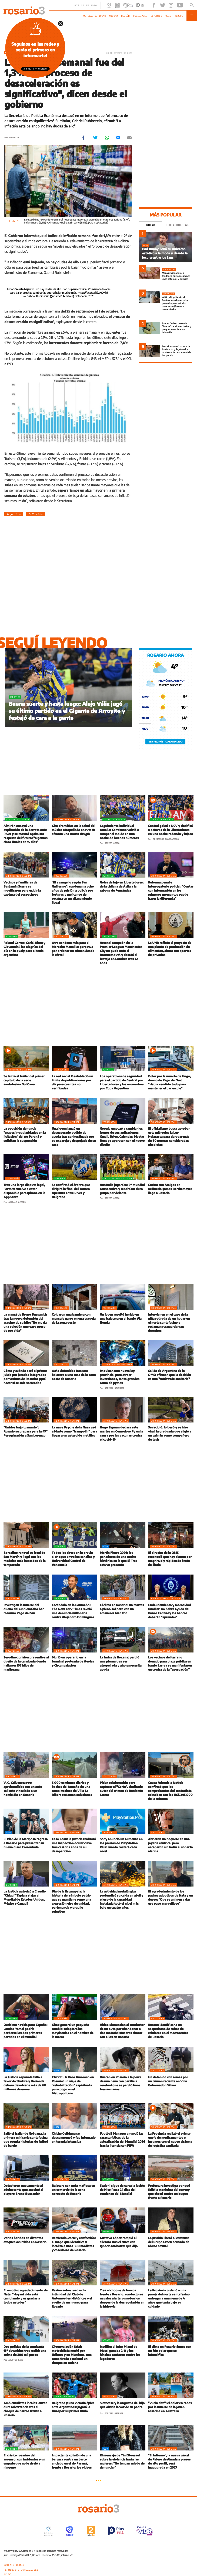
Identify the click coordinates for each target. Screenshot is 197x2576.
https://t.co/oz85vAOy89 (93, 292)
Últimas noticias (94, 16)
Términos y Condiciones (21, 2569)
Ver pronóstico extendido (165, 741)
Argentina (13, 514)
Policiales (140, 16)
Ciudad (113, 16)
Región (125, 16)
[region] (98, 36)
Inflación (35, 514)
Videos (179, 16)
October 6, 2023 (84, 296)
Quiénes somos (14, 2565)
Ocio (168, 16)
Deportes (156, 16)
